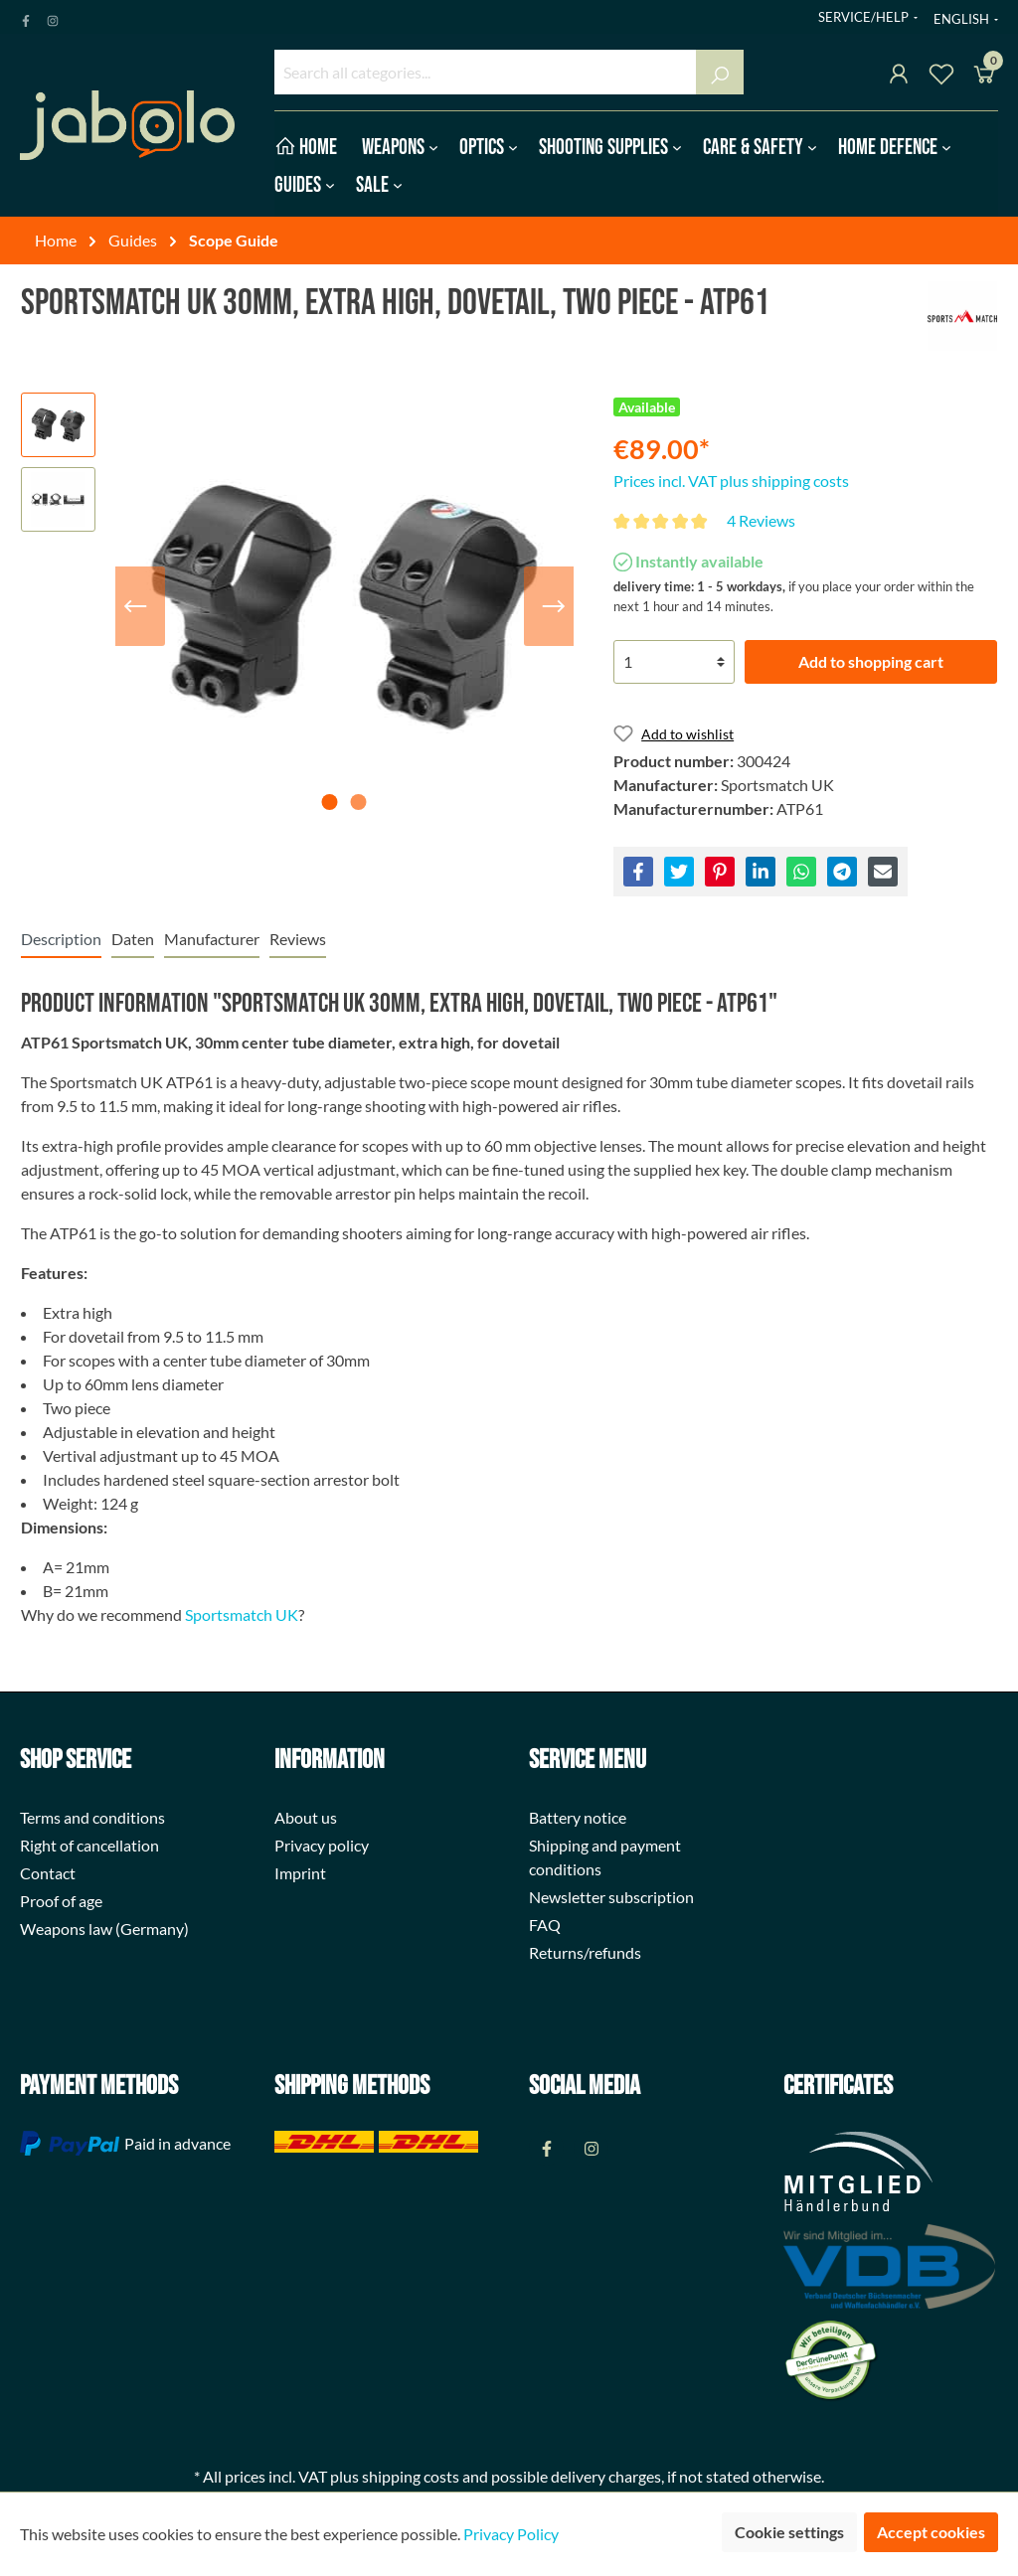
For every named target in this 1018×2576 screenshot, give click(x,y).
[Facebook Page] (26, 17)
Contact (48, 1872)
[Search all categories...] (485, 72)
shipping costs (410, 2476)
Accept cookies (931, 2531)
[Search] (720, 72)
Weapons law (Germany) (104, 1928)
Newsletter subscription (611, 1896)
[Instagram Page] (53, 17)
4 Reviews (761, 520)
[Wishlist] (941, 77)
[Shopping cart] (984, 77)
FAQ (545, 1924)
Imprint (300, 1872)
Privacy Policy (511, 2533)
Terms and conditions (92, 1817)
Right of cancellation (89, 1845)
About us (305, 1817)
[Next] (554, 606)
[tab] (61, 938)
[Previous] (135, 606)
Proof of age (61, 1900)
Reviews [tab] (297, 938)
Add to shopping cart (870, 661)
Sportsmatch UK (241, 1614)
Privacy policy (321, 1845)
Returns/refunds (585, 1952)
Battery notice (577, 1817)
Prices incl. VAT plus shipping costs (731, 480)
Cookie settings (789, 2531)
